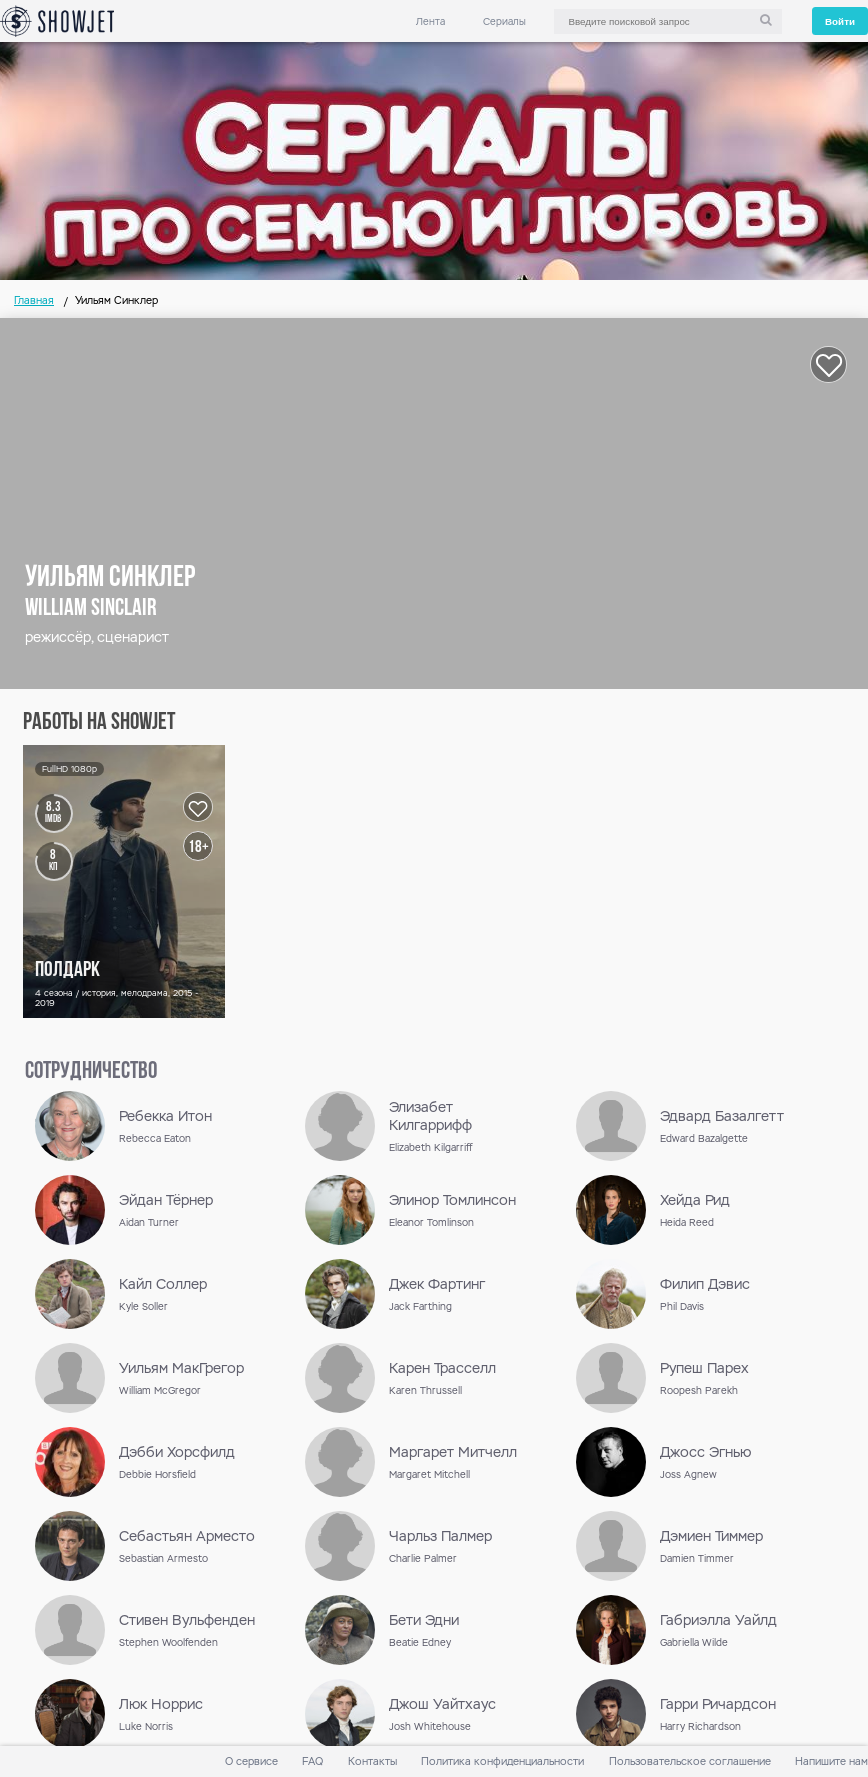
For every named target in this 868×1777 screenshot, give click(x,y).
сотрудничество (91, 1072)
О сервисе (251, 1761)
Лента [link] (430, 21)
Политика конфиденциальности (502, 1761)
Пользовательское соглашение (690, 1761)
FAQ (312, 1761)
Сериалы (504, 21)
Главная (34, 300)
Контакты (372, 1761)
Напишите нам (831, 1761)
